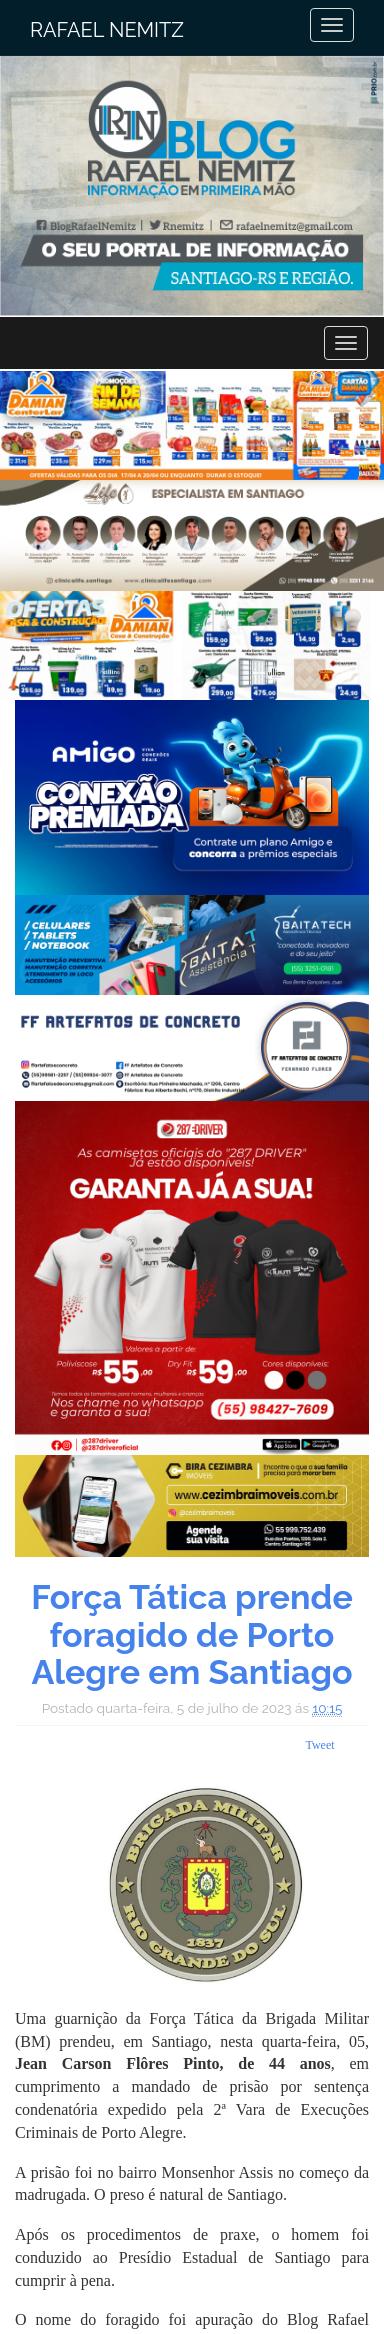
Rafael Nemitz (107, 30)
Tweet (319, 1745)
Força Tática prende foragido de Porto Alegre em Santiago (192, 1634)
